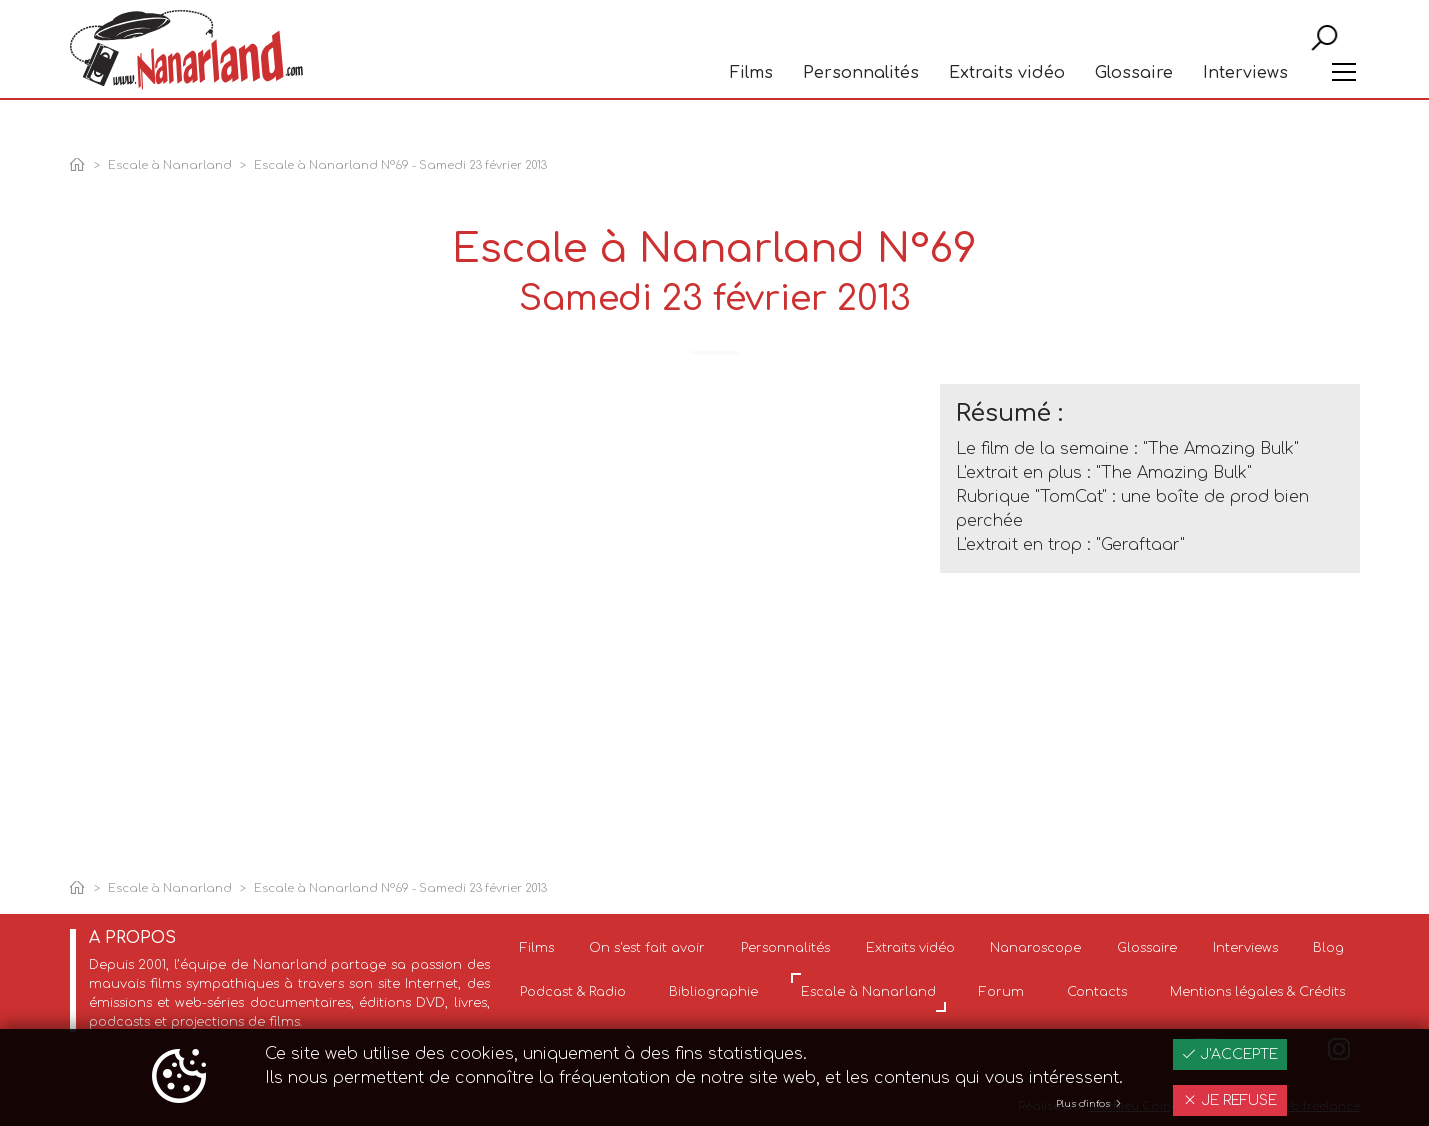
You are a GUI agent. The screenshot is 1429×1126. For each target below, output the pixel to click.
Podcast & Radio (573, 992)
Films (751, 106)
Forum (1001, 992)
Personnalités (861, 106)
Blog (1328, 948)
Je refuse (1230, 1100)
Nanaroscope (1035, 948)
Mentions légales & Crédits (1257, 992)
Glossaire (1134, 106)
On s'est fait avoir (647, 948)
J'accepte (1230, 1054)
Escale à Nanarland (170, 165)
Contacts (1097, 992)
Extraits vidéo (1007, 106)
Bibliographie (713, 992)
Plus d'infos (1089, 1104)
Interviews (1245, 106)
